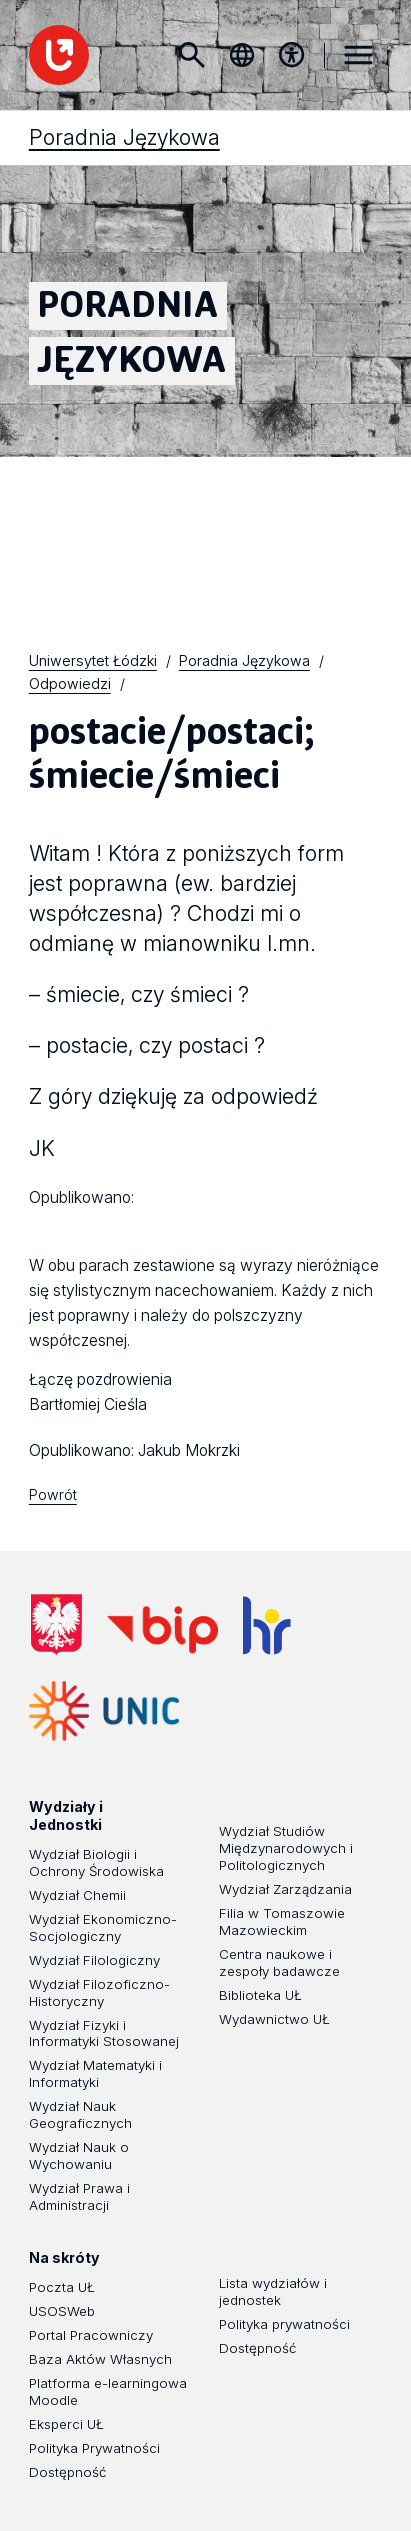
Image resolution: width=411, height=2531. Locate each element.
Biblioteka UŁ (260, 1995)
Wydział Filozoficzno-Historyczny (99, 1992)
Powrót (53, 1494)
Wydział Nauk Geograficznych (80, 2114)
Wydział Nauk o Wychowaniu (79, 2155)
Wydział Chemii (77, 1895)
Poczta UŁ (62, 2287)
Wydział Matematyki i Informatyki (95, 2073)
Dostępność (68, 2472)
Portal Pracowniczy (91, 2335)
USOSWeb (62, 2311)
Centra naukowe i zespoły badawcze (279, 1962)
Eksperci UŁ (66, 2424)
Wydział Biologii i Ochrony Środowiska (96, 1862)
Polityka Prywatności (94, 2448)
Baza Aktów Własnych (100, 2359)
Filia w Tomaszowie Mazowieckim (282, 1921)
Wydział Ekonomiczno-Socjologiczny (103, 1927)
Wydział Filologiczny (94, 1960)
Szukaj (192, 55)
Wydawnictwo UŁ (274, 2019)
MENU (358, 55)
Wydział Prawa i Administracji (79, 2196)
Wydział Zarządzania (285, 1889)
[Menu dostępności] (291, 55)
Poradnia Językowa (124, 529)
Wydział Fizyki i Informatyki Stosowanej (104, 2032)
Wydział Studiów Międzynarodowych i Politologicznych (286, 1848)
